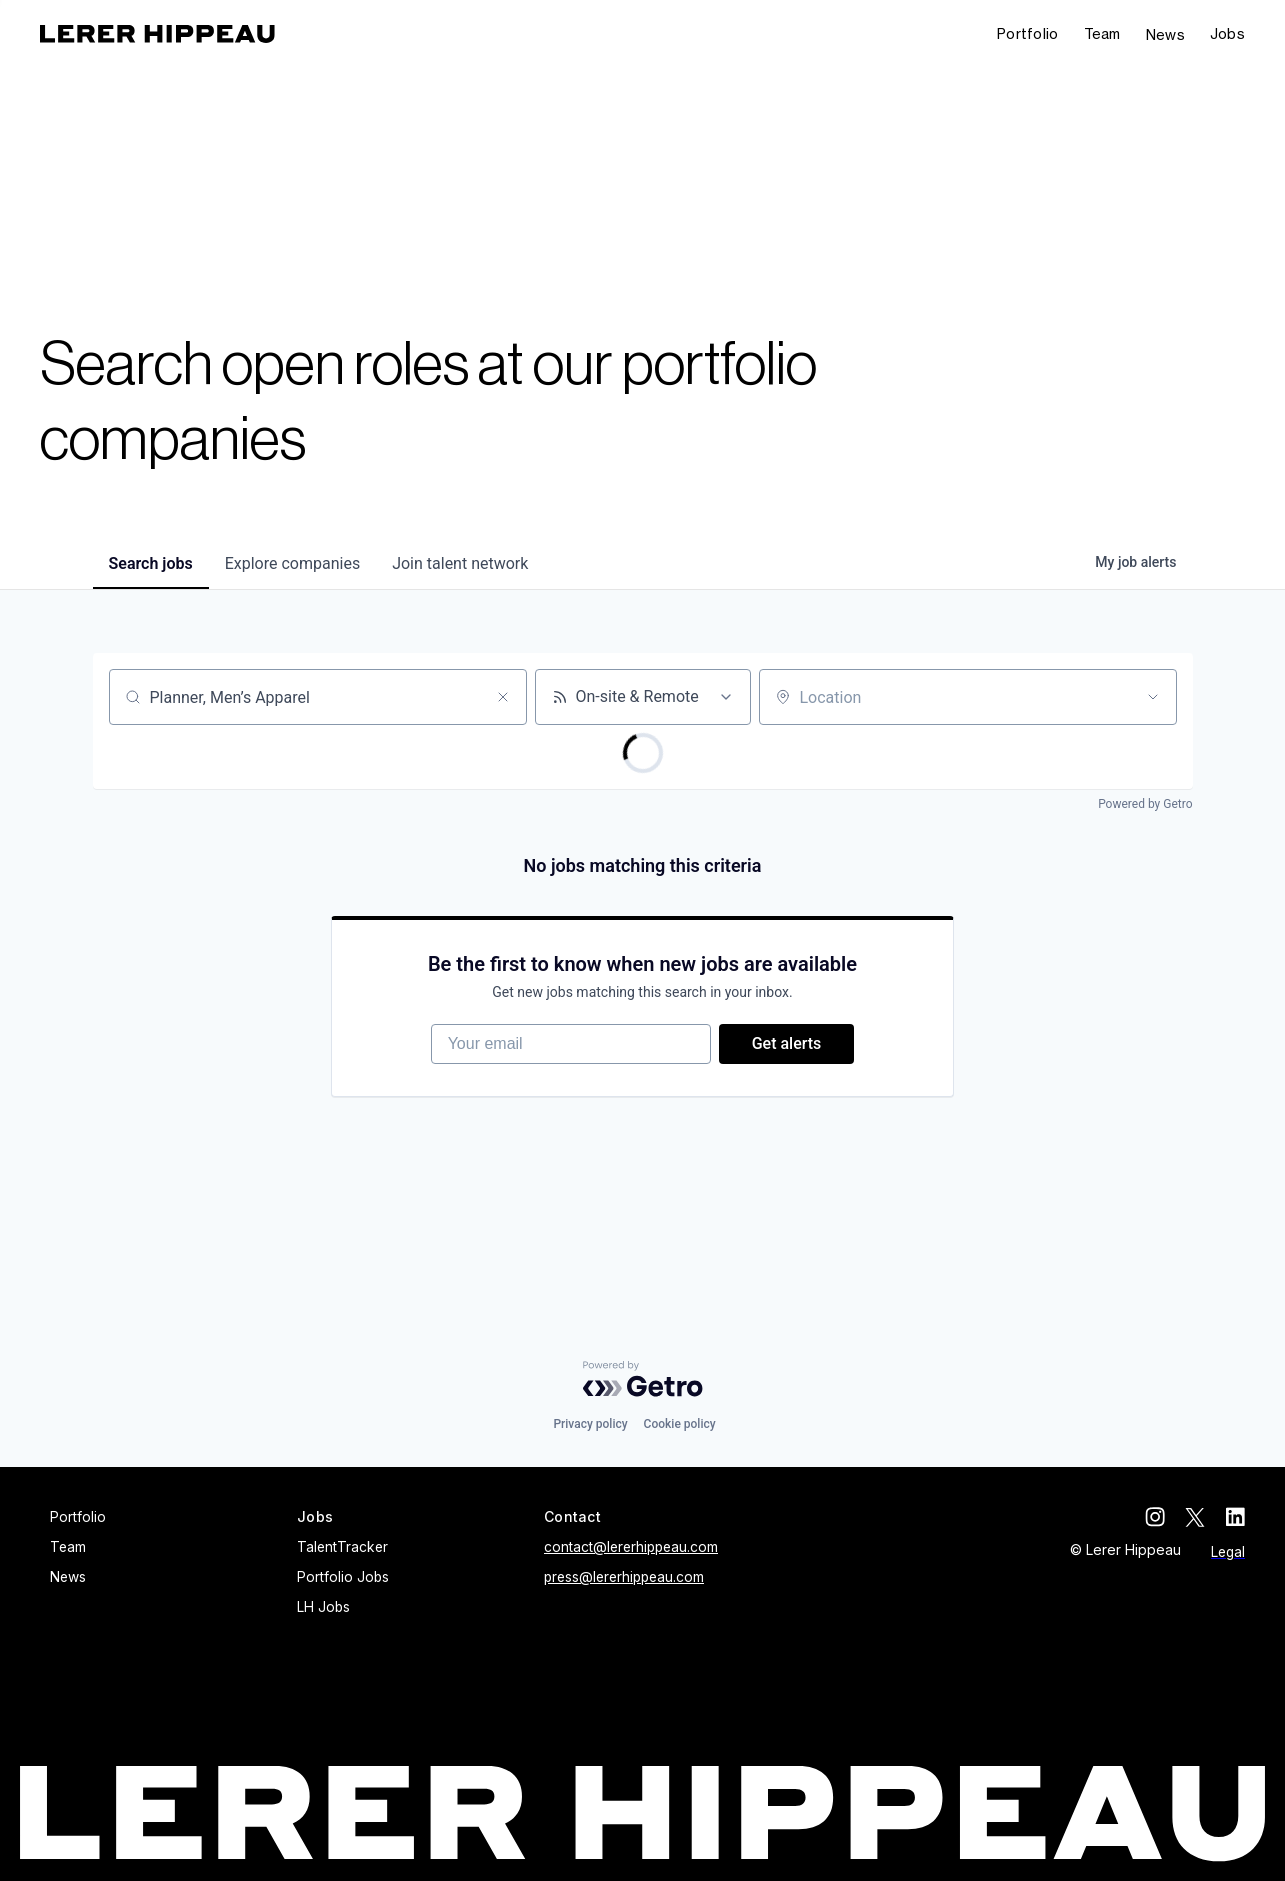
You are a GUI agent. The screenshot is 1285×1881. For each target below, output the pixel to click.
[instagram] (1155, 1517)
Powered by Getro (1145, 804)
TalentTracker (342, 1547)
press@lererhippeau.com (624, 1577)
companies (292, 563)
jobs (151, 563)
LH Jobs (323, 1607)
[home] (157, 34)
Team (1102, 33)
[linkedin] (1235, 1517)
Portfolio (1028, 33)
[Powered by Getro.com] (643, 1379)
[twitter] (1195, 1517)
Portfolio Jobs (343, 1577)
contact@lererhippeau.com (631, 1547)
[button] (1227, 34)
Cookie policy (680, 1424)
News (1165, 34)
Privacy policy (590, 1424)
